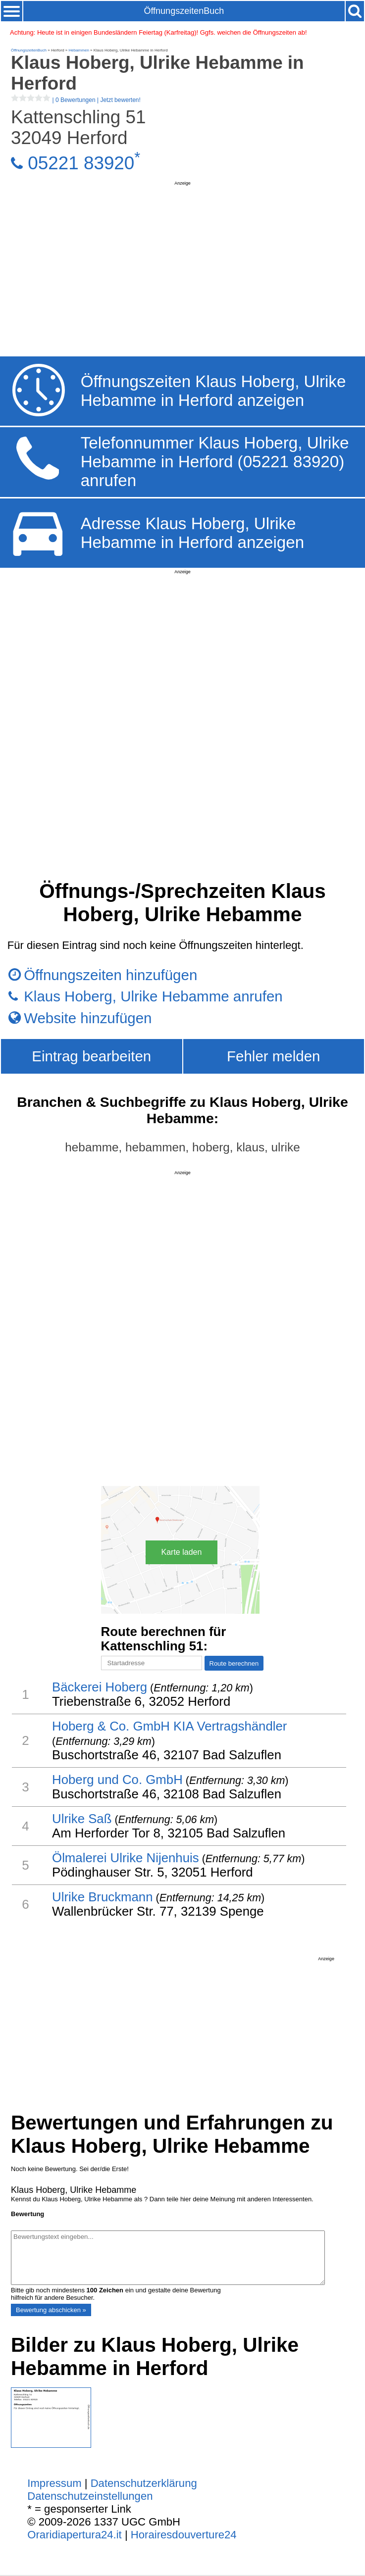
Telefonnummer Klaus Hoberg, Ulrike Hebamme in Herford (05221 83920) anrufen (215, 462)
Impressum (54, 2483)
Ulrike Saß (81, 1819)
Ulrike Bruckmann (102, 1897)
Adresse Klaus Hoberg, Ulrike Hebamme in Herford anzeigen (193, 532)
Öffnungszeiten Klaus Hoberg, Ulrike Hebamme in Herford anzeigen (213, 390)
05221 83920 (81, 163)
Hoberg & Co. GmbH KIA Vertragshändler (169, 1726)
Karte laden (181, 1552)
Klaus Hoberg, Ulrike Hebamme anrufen (153, 996)
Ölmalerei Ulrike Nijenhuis (125, 1858)
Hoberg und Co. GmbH (117, 1779)
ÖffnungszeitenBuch (184, 11)
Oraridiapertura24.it (74, 2534)
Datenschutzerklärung (144, 2483)
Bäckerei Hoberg (99, 1687)
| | (76, 100)
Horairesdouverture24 (184, 2534)
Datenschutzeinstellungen (90, 2496)
